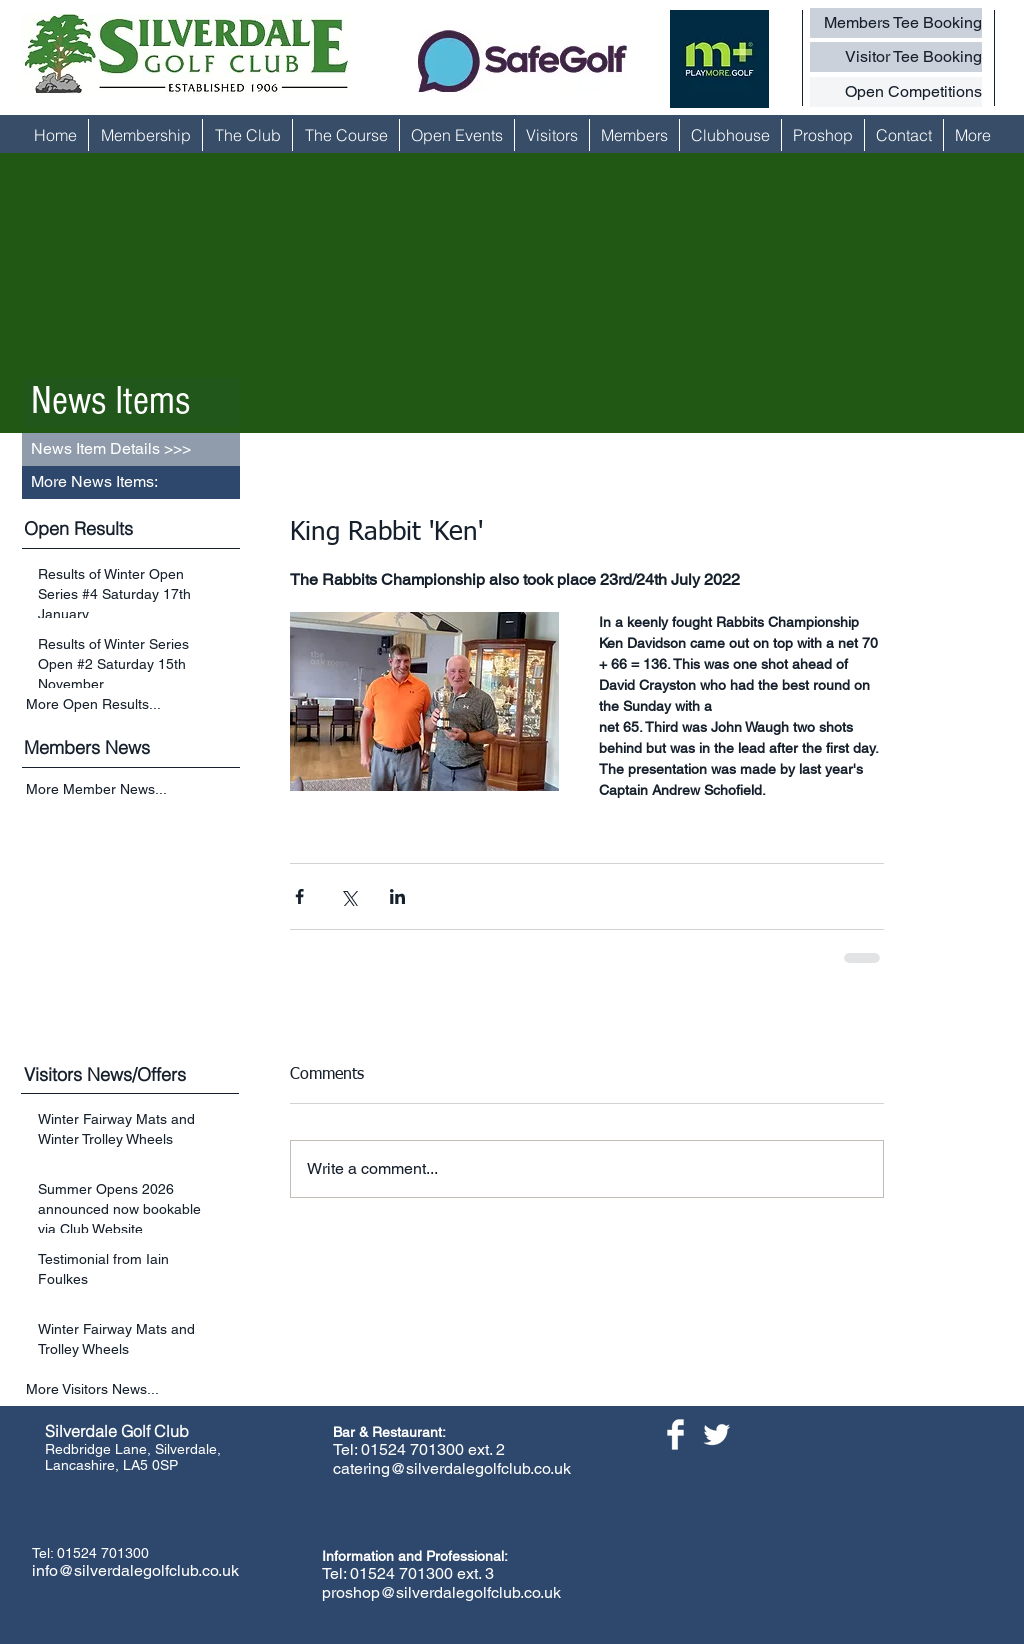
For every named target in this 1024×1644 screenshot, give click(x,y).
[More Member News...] (133, 790)
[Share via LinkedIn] (397, 896)
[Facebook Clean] (675, 1434)
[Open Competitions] (896, 92)
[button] (131, 482)
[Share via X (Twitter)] (348, 896)
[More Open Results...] (133, 704)
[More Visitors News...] (133, 1389)
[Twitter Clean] (716, 1434)
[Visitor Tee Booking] (896, 57)
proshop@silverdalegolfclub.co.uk (441, 1592)
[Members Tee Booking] (896, 23)
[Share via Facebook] (299, 896)
